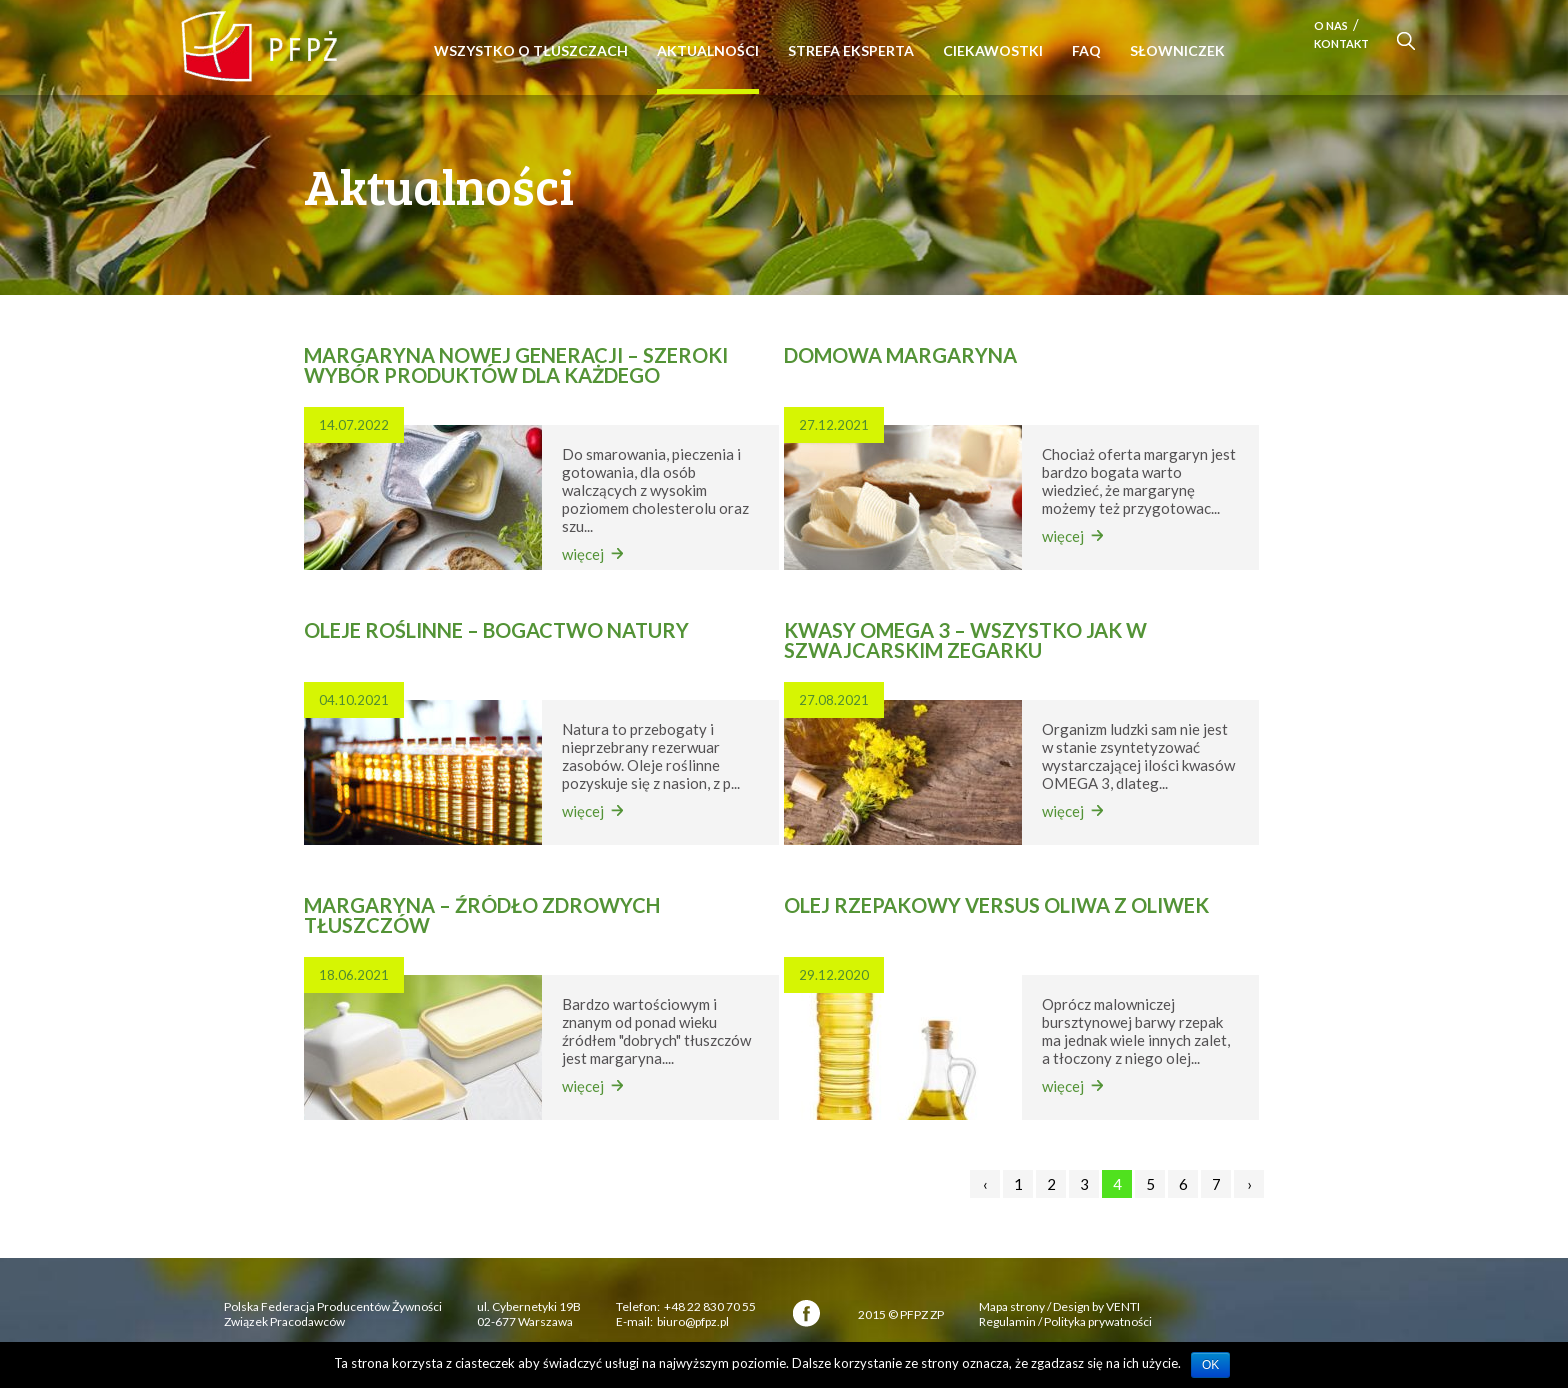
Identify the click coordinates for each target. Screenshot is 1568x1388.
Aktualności (708, 50)
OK (1210, 1365)
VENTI (1123, 1306)
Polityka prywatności (1098, 1321)
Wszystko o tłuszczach (531, 50)
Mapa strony (1012, 1306)
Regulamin (1007, 1321)
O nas (1331, 25)
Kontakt (1341, 43)
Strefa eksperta (851, 50)
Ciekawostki (993, 50)
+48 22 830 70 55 (710, 1306)
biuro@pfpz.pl (693, 1321)
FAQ (1086, 50)
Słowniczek (1177, 50)
